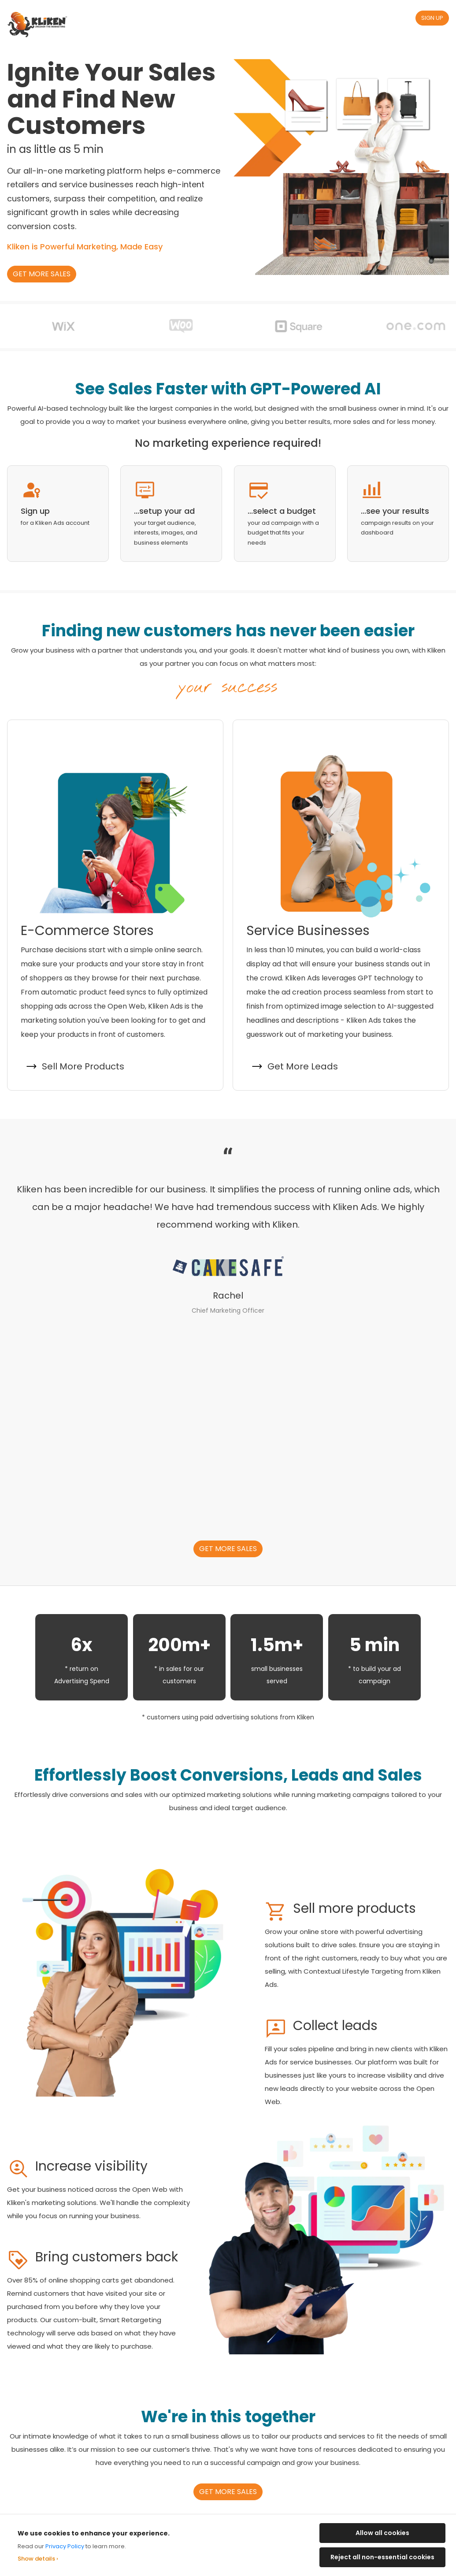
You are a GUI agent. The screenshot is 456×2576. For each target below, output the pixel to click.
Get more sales (41, 274)
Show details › (38, 2558)
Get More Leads (302, 1066)
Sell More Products (83, 1066)
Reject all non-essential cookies (382, 2557)
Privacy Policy (64, 2546)
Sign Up (432, 18)
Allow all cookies (382, 2532)
